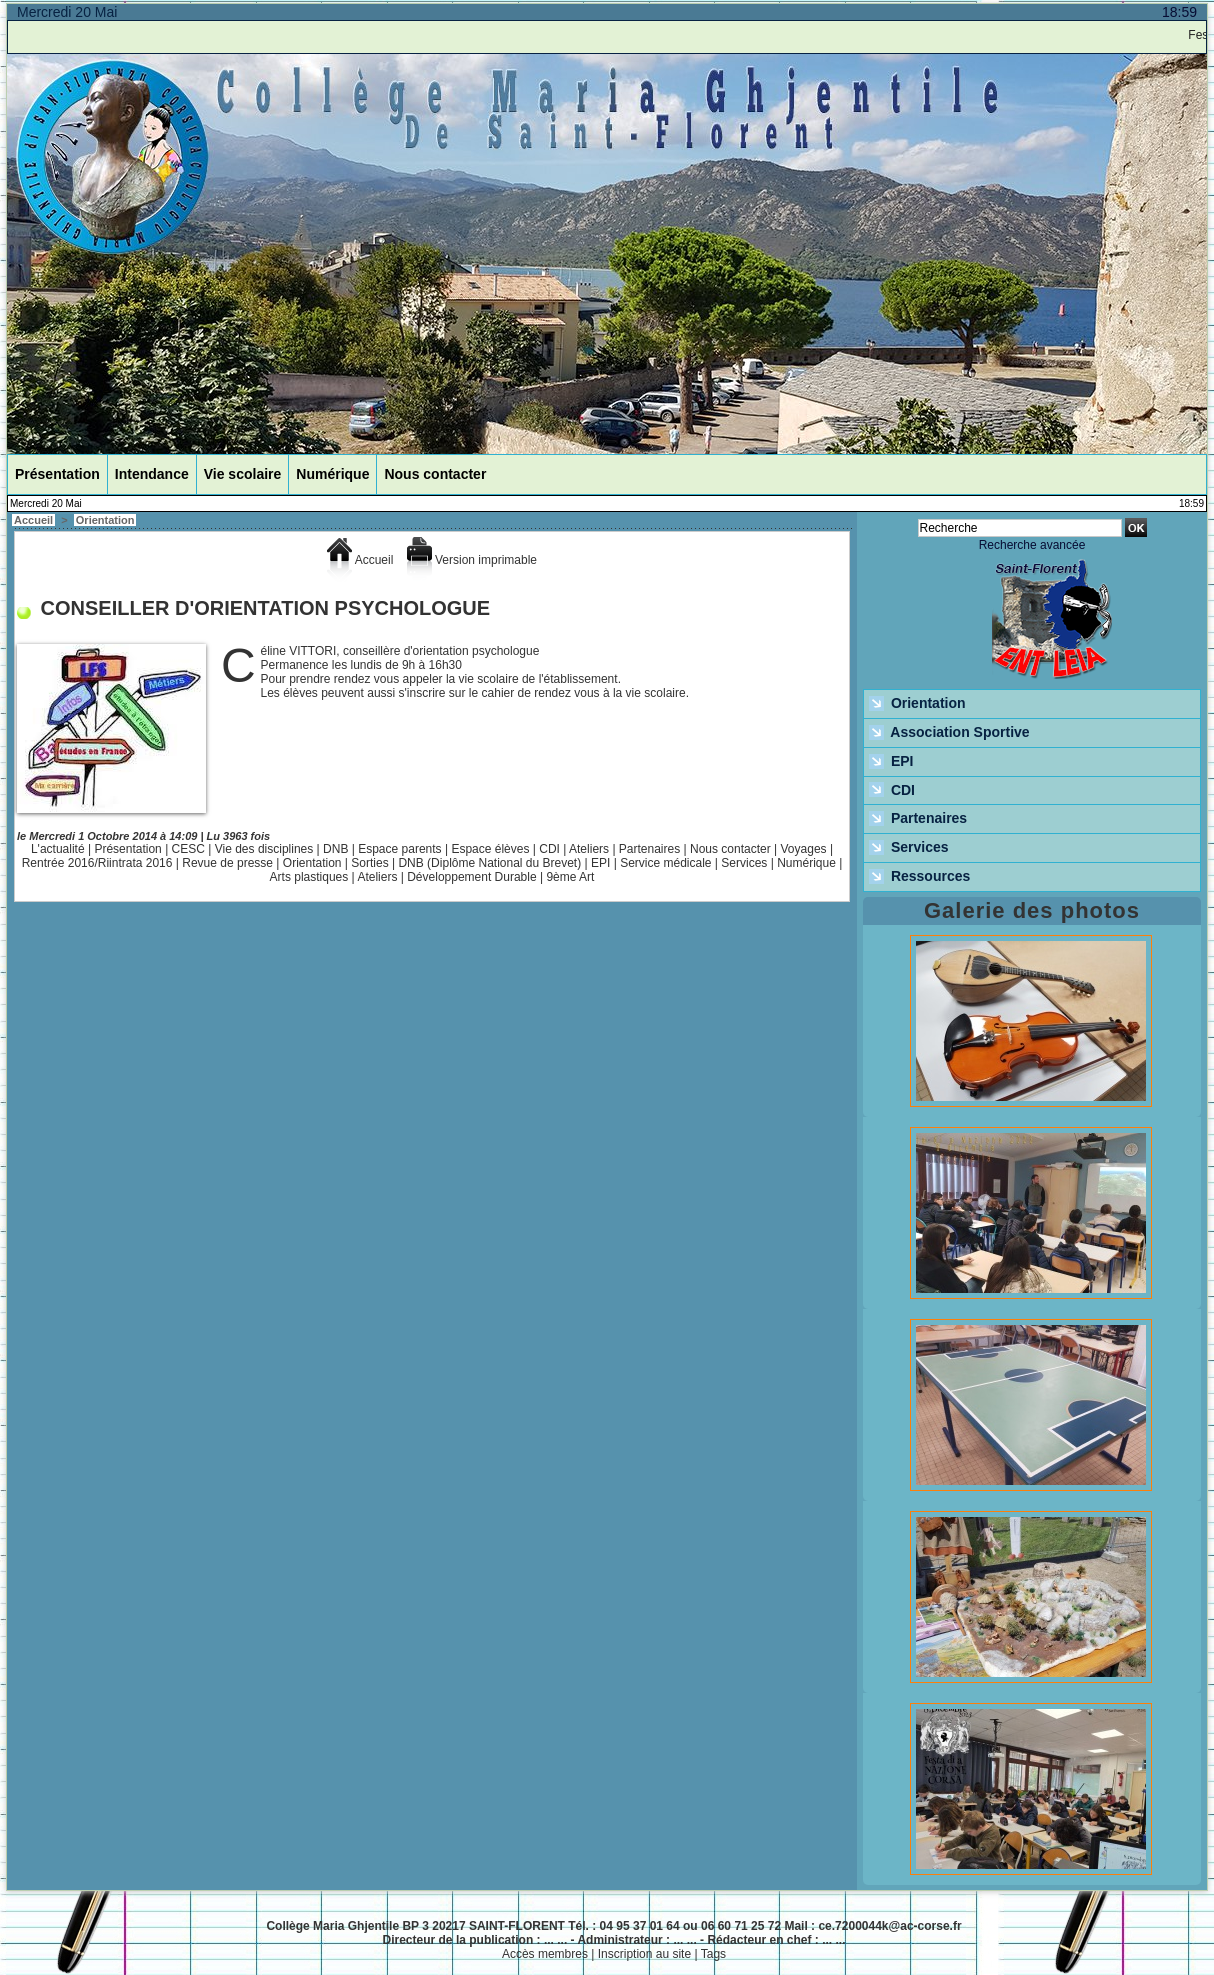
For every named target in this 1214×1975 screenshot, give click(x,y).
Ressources (919, 877)
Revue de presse (227, 863)
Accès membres (545, 1954)
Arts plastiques (309, 877)
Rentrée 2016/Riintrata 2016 (97, 863)
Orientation (105, 520)
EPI (600, 863)
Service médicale (665, 863)
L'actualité (58, 849)
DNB (335, 849)
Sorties (369, 863)
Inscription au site (644, 1954)
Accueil (33, 520)
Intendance (152, 474)
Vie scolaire (243, 474)
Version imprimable (472, 560)
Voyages (804, 849)
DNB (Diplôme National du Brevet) (489, 863)
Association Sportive (949, 733)
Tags (713, 1954)
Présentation (57, 474)
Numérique (332, 474)
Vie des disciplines (264, 849)
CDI (549, 849)
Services (744, 863)
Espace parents (399, 849)
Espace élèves (490, 849)
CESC (188, 849)
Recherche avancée (1032, 545)
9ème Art (570, 877)
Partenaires (649, 849)
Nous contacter (435, 474)
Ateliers (589, 849)
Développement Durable (471, 877)
